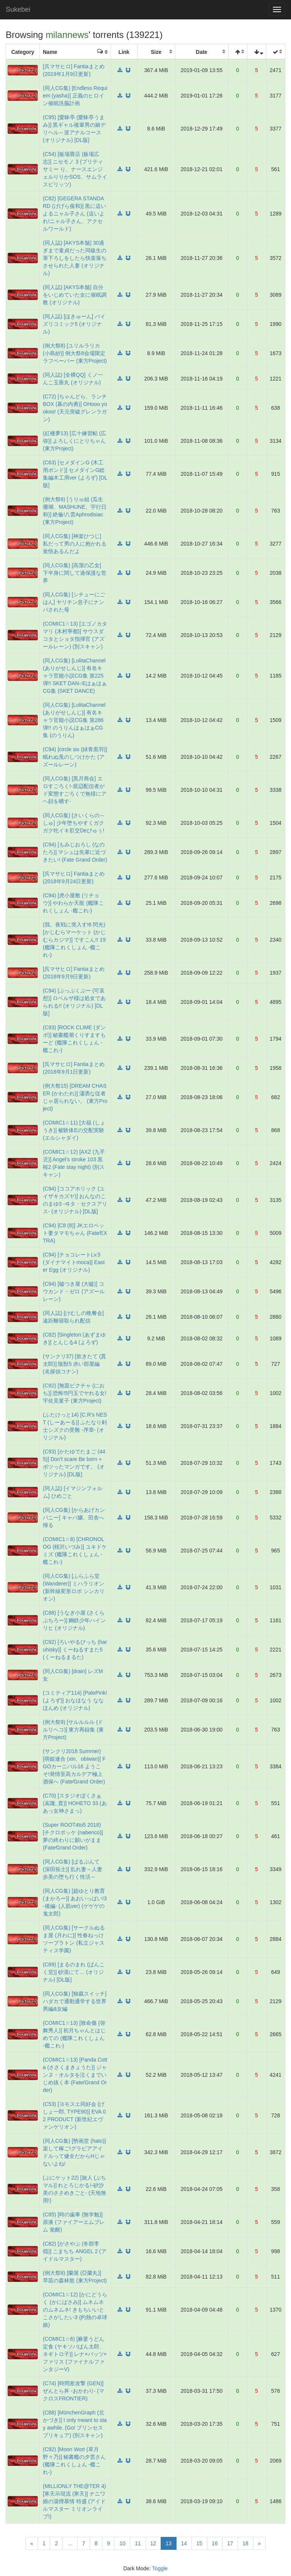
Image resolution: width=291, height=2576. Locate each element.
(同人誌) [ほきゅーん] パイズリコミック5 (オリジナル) (74, 324)
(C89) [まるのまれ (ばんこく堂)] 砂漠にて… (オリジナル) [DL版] (74, 1972)
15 (199, 2543)
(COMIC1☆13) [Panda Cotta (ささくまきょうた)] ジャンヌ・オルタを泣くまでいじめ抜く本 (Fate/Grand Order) (75, 2075)
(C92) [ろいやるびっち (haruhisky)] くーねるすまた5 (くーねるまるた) (75, 1649)
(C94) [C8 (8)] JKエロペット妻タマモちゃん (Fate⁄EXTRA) (75, 1233)
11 (138, 2543)
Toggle (159, 2568)
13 (171, 2542)
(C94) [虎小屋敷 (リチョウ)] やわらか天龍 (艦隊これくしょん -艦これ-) (73, 903)
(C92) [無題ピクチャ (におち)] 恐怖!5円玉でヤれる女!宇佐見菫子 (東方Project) (74, 1393)
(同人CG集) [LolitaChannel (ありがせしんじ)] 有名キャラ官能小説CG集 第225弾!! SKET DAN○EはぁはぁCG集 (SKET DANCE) (75, 675)
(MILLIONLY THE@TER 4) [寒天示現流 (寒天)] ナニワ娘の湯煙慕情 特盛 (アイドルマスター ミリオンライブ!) (74, 2501)
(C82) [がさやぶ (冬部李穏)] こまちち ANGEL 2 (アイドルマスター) (74, 2251)
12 (153, 2543)
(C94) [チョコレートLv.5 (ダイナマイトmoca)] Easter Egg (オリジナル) (74, 1262)
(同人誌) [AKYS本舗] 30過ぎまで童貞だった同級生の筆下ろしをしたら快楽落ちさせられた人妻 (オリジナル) (74, 258)
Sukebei (18, 9)
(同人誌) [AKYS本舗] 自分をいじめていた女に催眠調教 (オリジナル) (74, 294)
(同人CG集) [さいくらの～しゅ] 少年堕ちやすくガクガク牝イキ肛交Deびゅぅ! (74, 823)
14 (184, 2543)
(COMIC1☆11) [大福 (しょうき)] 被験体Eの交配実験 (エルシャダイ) (74, 1130)
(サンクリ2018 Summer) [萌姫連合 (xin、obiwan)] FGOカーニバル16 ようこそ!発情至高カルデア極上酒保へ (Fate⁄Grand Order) (74, 1766)
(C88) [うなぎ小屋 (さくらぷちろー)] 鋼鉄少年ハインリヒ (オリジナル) (74, 1620)
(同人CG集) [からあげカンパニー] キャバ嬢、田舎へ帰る (74, 1517)
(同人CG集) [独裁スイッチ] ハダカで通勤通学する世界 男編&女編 (74, 2001)
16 (215, 2543)
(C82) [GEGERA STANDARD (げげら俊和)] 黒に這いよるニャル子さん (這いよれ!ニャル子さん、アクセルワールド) (74, 213)
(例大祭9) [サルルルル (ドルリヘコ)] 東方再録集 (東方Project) (73, 1729)
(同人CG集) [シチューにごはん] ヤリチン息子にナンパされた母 (74, 602)
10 (122, 2543)
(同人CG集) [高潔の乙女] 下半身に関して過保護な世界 (74, 572)
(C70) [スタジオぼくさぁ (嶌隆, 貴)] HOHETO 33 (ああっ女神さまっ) (75, 1803)
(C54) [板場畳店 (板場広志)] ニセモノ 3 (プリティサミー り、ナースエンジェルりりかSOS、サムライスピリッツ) (75, 169)
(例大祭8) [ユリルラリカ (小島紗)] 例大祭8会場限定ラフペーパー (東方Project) (75, 353)
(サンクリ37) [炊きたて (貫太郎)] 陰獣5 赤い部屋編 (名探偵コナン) (74, 1363)
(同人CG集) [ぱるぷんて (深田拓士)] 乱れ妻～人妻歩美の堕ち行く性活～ (72, 1869)
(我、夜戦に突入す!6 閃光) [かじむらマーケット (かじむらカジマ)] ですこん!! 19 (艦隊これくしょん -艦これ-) (74, 940)
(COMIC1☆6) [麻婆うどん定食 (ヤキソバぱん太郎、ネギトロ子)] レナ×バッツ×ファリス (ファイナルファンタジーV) (75, 2354)
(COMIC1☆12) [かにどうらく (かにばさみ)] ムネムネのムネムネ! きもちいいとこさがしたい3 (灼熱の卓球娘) (75, 2309)
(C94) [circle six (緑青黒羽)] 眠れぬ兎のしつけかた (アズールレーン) (75, 756)
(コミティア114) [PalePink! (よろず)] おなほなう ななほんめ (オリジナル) (75, 1700)
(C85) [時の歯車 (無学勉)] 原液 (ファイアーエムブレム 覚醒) (74, 2222)
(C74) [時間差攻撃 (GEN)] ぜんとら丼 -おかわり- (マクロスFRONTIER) (73, 2390)
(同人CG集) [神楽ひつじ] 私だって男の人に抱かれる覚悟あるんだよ (74, 543)
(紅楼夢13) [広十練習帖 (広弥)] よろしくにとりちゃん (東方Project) (74, 440)
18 (245, 2543)
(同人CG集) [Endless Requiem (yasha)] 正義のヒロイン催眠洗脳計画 (75, 95)
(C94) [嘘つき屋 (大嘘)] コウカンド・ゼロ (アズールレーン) (74, 1291)
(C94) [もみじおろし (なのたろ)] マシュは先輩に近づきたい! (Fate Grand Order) (75, 852)
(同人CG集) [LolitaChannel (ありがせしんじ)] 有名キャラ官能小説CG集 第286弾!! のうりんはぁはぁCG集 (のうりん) (74, 720)
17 (230, 2543)
